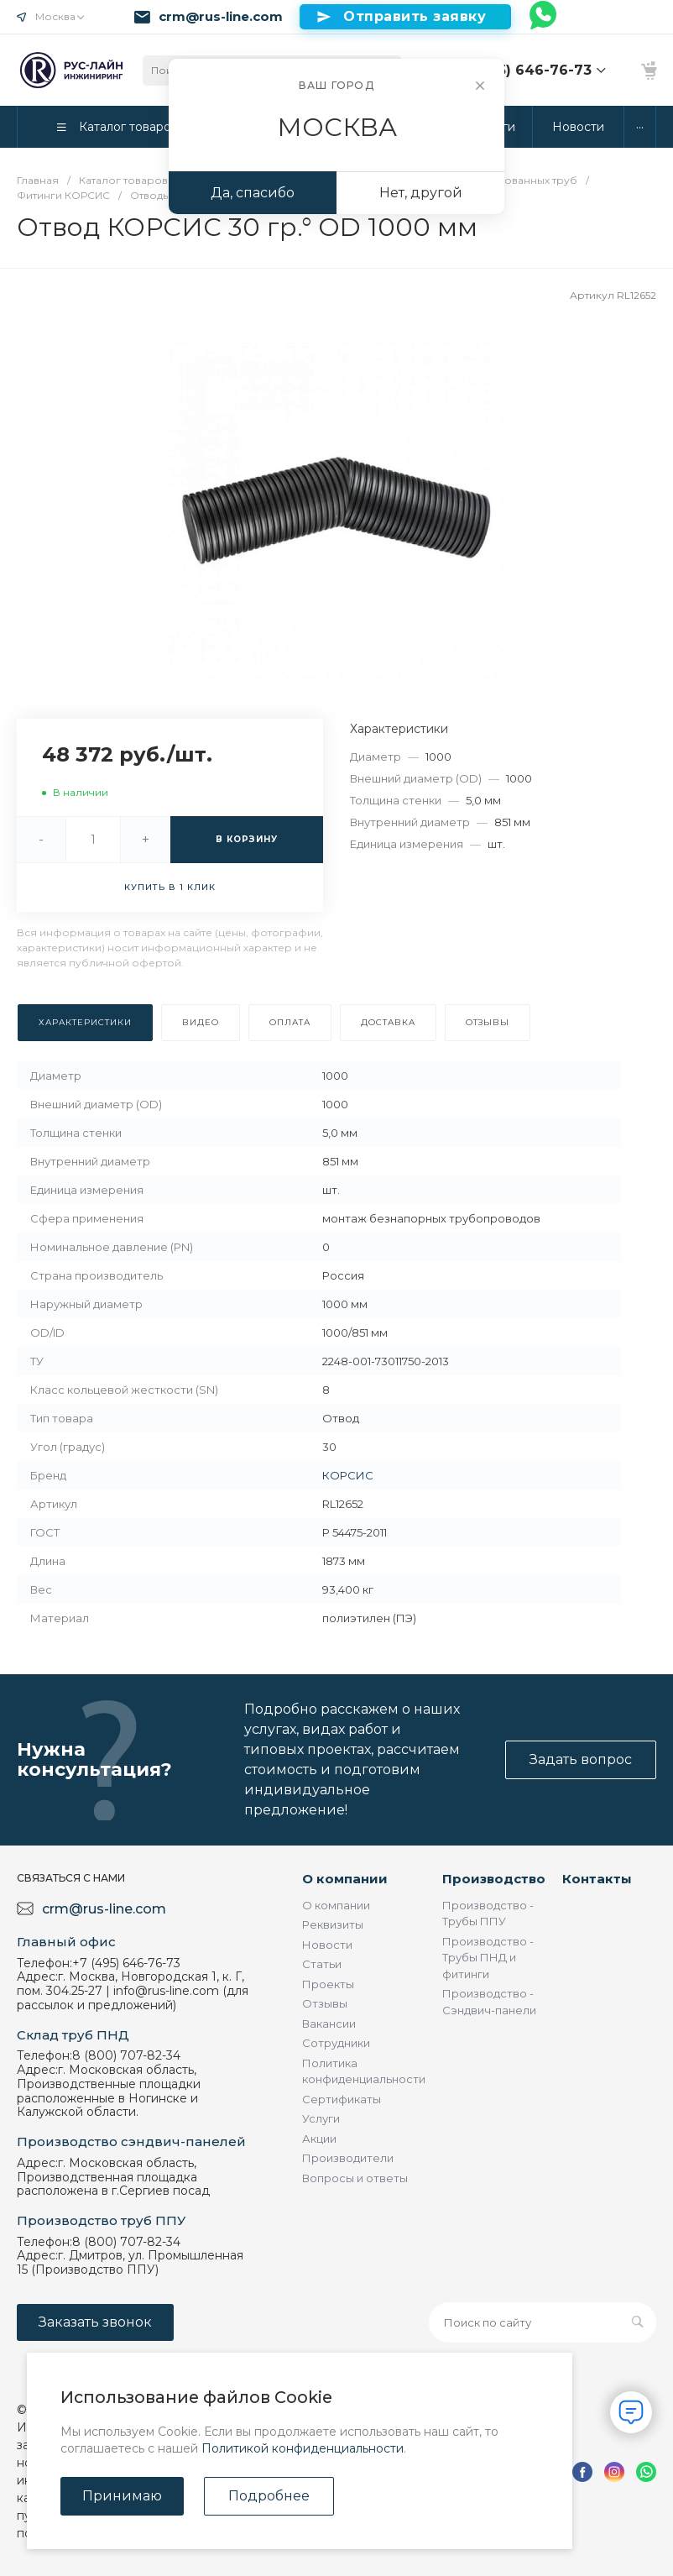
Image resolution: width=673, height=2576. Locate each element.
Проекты (328, 1984)
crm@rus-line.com (221, 16)
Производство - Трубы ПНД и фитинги (488, 1958)
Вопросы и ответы (355, 2178)
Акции (319, 2138)
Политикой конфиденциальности (302, 2448)
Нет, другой (420, 193)
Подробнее (269, 2496)
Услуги (321, 2118)
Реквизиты (332, 1924)
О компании (345, 1879)
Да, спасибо (253, 193)
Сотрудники (336, 2043)
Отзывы (324, 2003)
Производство (493, 1879)
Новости (327, 1944)
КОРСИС (347, 1475)
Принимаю (122, 2496)
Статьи (322, 1964)
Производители (348, 2158)
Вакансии (329, 2023)
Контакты (597, 1879)
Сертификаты (341, 2099)
